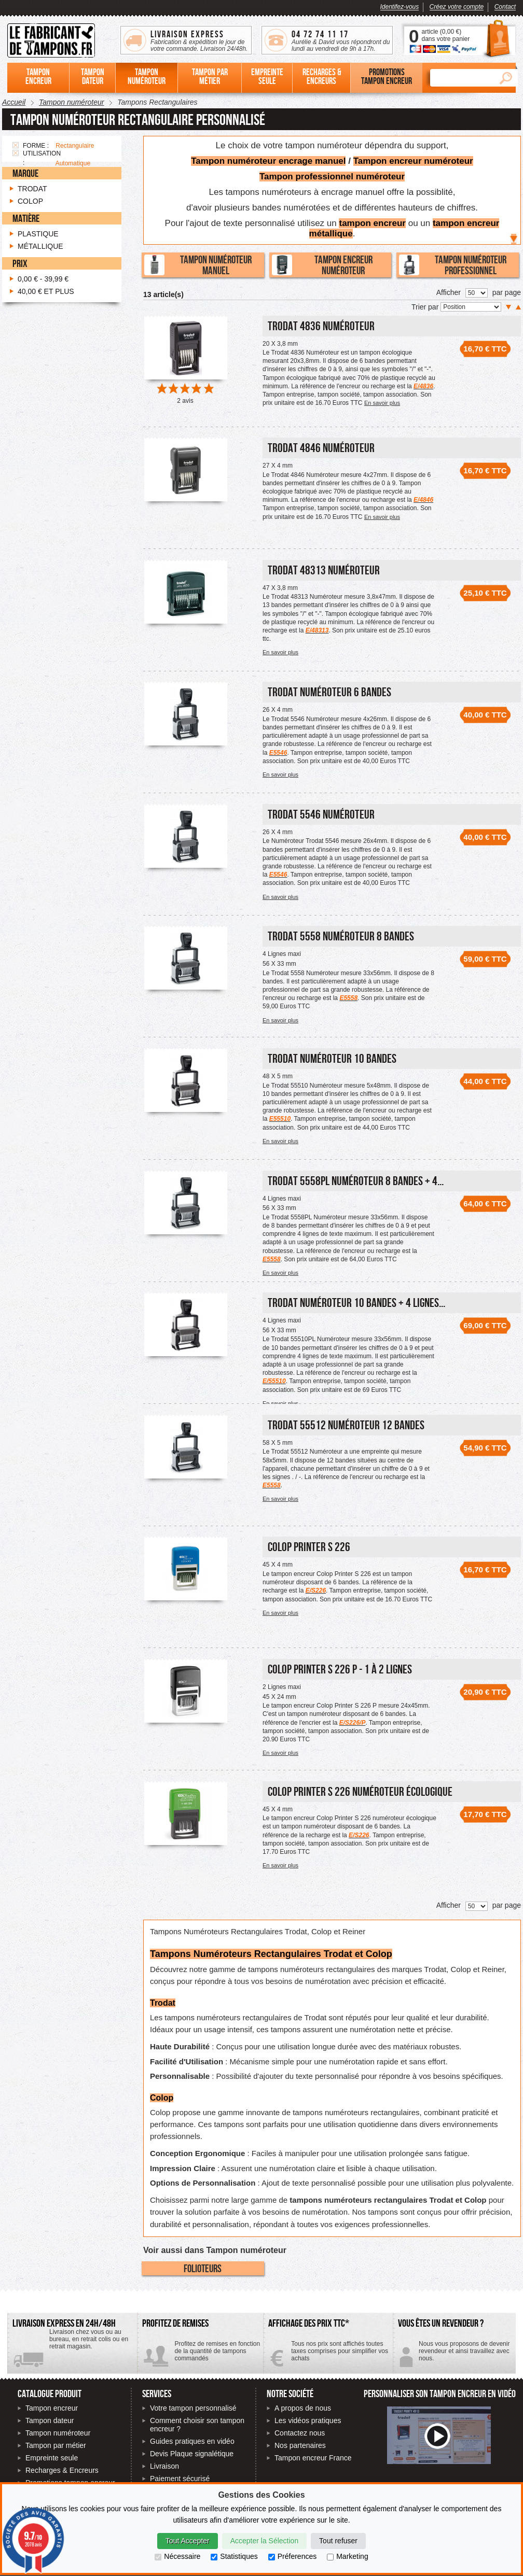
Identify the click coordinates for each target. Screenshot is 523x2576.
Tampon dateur (49, 2420)
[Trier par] (471, 307)
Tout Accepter (188, 2541)
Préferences (292, 2556)
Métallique (40, 246)
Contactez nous (299, 2433)
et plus (46, 291)
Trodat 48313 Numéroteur (324, 570)
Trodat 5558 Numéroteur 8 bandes (341, 936)
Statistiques (234, 2556)
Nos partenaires (300, 2445)
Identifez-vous (399, 6)
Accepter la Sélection (264, 2541)
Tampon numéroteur (57, 2433)
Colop (30, 201)
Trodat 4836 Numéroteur (321, 325)
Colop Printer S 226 (309, 1546)
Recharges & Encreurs (62, 2470)
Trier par (426, 307)
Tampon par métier (55, 2445)
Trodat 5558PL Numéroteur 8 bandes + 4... (356, 1180)
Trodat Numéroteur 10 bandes (332, 1058)
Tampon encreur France (313, 2458)
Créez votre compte (457, 6)
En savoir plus (382, 403)
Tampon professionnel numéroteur (332, 176)
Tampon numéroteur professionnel (452, 265)
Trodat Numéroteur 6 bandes (329, 691)
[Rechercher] (462, 78)
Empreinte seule (51, 2458)
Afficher (448, 292)
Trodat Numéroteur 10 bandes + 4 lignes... (356, 1302)
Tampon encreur (51, 2408)
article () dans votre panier (445, 35)
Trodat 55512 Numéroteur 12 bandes (346, 1424)
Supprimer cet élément (15, 145)
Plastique (38, 234)
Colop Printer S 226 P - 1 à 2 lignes (340, 1669)
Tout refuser (338, 2541)
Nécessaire (177, 2556)
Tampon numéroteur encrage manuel (268, 161)
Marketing (347, 2556)
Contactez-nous (454, 2355)
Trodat (32, 189)
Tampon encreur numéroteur (413, 161)
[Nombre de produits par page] (476, 293)
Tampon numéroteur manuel (198, 265)
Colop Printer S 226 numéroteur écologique (360, 1791)
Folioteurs (203, 2268)
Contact (505, 6)
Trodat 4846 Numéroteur (321, 447)
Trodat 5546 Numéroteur (321, 814)
